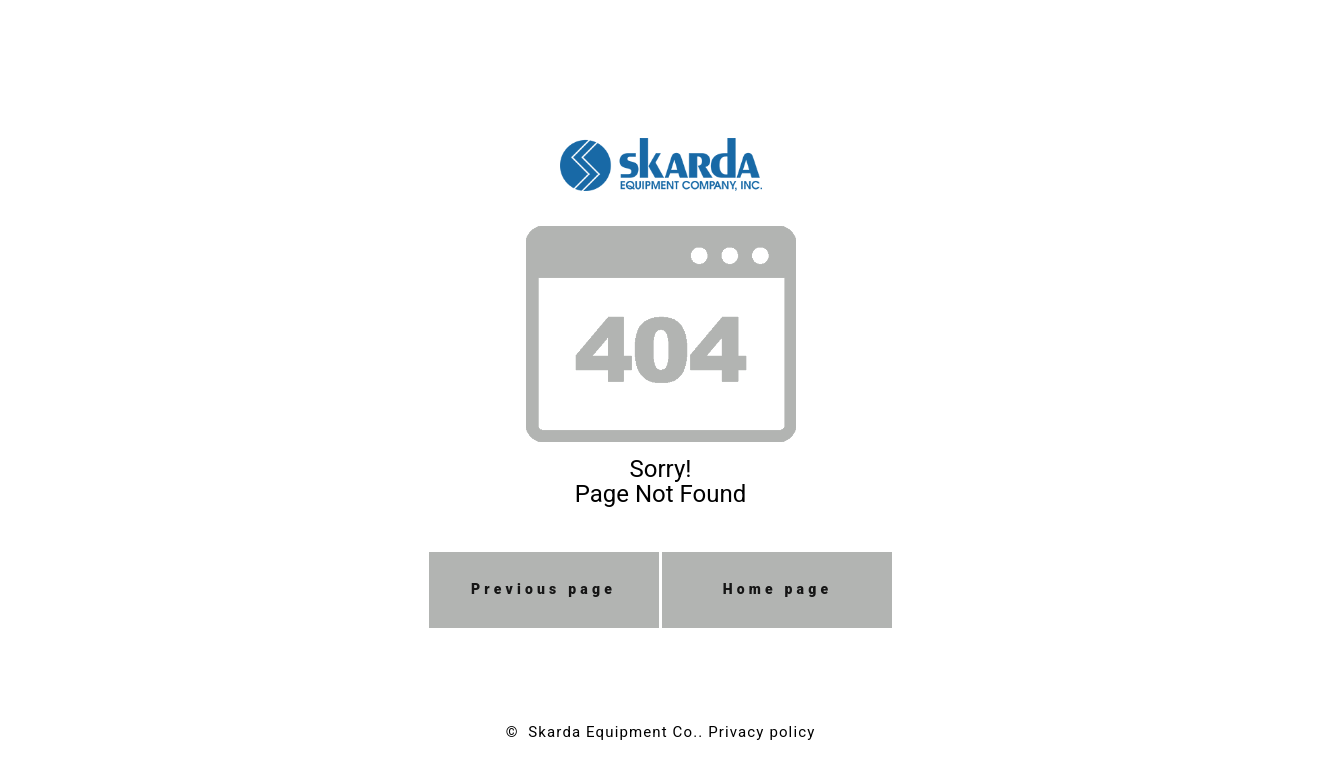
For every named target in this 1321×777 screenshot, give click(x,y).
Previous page (543, 589)
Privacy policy (761, 732)
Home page (778, 589)
